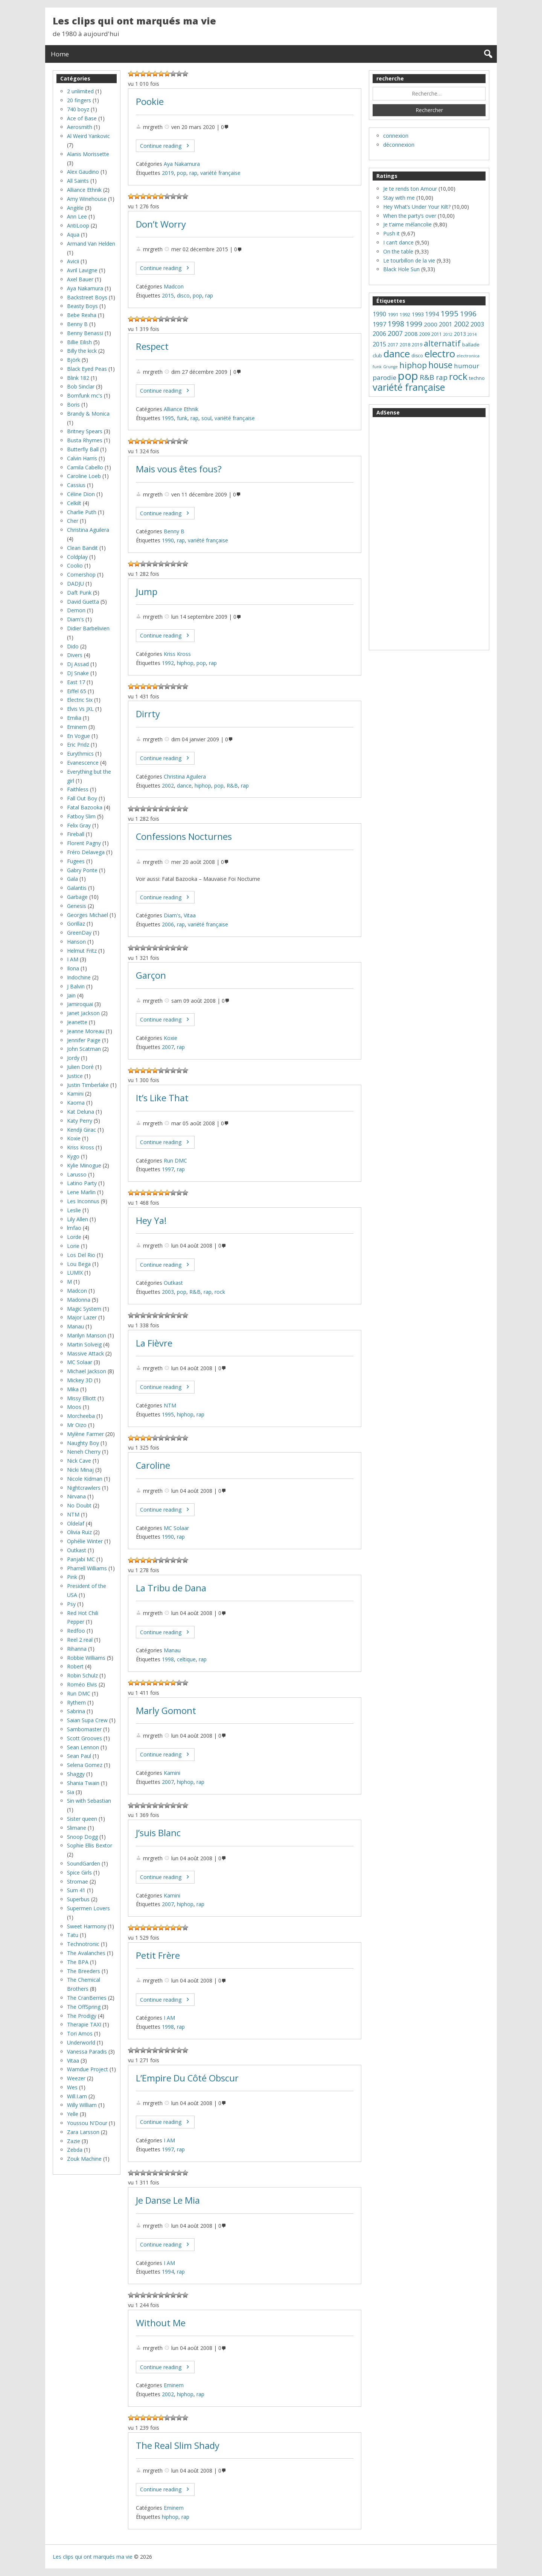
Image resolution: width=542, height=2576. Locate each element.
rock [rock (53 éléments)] (458, 376)
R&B (232, 785)
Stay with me (399, 197)
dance (184, 785)
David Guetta (83, 601)
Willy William (82, 2104)
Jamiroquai (80, 1004)
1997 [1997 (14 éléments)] (379, 324)
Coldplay (77, 556)
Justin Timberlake (88, 1084)
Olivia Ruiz (79, 1532)
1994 (168, 2271)
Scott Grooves (84, 1738)
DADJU (75, 583)
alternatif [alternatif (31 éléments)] (442, 343)
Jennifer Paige (83, 1040)
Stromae (77, 1881)
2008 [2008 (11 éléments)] (411, 333)
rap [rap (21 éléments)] (442, 377)
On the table (398, 251)
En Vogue (78, 735)
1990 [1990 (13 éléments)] (379, 314)
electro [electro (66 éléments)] (440, 353)
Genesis (76, 905)
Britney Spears (84, 431)
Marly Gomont (166, 1711)
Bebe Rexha (81, 315)
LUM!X (75, 1272)
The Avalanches (86, 1953)
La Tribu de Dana (171, 1588)
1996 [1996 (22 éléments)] (468, 314)
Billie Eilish (79, 342)
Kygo (73, 1156)
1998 (168, 1659)
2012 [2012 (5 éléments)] (447, 334)
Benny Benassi (85, 333)
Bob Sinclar (80, 386)
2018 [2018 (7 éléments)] (405, 345)
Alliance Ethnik (181, 409)
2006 (168, 924)
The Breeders (83, 1971)
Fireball (75, 834)
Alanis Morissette (88, 154)
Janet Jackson (83, 1013)
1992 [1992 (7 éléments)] (405, 314)
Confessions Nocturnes (184, 836)
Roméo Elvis (82, 1684)
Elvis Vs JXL (80, 708)
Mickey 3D (80, 1380)
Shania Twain (83, 1783)
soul (206, 418)
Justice (75, 1075)
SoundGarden (83, 1863)
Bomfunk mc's (84, 395)
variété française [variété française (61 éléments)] (409, 387)
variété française (220, 172)
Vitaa (190, 915)
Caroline (153, 1465)
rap (193, 172)
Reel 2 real (80, 1639)
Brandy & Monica (88, 413)
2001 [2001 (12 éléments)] (445, 324)
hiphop (185, 662)
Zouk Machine (84, 2158)
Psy (71, 1604)
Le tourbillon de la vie (409, 260)
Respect (152, 346)
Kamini (172, 1772)
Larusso (77, 1174)
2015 (168, 295)
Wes (72, 2087)
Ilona (73, 968)
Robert (75, 1666)
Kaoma (76, 1102)
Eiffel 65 (76, 691)
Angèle (75, 207)
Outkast (173, 1282)
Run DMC (175, 1160)
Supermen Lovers (88, 1908)
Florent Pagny (84, 843)
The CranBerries (87, 1997)
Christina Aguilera (185, 776)
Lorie (73, 1245)
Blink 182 (78, 377)
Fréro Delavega (86, 852)
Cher (72, 520)
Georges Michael (87, 914)
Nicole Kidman (84, 1478)
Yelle (72, 2114)
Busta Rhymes (84, 440)
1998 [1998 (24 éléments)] (396, 324)
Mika (73, 1389)
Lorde (74, 1236)
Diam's (172, 915)
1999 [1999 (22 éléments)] (414, 324)
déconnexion (398, 144)
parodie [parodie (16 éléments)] (384, 377)
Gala (72, 878)
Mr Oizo (77, 1424)
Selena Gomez (84, 1764)
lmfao (74, 1227)
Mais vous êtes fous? (179, 469)
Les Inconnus (83, 1201)
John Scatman (84, 1048)
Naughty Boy (83, 1443)
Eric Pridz (78, 744)
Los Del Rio (81, 1254)
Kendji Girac (81, 1129)
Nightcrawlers (83, 1487)
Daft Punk (79, 592)
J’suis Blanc (158, 1833)
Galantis (77, 887)
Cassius (76, 485)
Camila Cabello (85, 467)
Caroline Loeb (84, 476)
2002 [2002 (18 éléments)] (461, 323)
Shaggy (76, 1774)
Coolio (75, 565)
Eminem (174, 2385)
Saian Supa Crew (87, 1720)
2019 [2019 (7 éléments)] (417, 345)
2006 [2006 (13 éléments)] (379, 333)
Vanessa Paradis (87, 2051)
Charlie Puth (81, 512)
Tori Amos (80, 2033)
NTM (170, 1405)
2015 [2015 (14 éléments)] (379, 344)
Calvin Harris (82, 458)
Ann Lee (77, 216)
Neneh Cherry (83, 1451)
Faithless (77, 789)
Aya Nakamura (182, 163)
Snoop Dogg (82, 1836)
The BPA (77, 1962)
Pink (72, 1576)
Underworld (81, 2042)
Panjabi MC (81, 1559)
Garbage (77, 896)
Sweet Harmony (86, 1926)
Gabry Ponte (82, 870)
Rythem (76, 1702)
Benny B (174, 531)
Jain (71, 995)
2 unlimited (80, 91)
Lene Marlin (81, 1192)
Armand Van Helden (91, 243)
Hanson (76, 941)
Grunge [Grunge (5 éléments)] (390, 366)
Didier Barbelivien (88, 628)
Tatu (72, 1934)
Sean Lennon (83, 1747)
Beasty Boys (82, 306)
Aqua (73, 234)
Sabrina (76, 1711)
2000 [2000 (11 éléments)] (430, 324)
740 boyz (78, 109)
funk (182, 418)
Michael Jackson (86, 1371)
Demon (76, 610)
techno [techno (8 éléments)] (477, 378)
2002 (168, 785)
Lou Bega (79, 1264)
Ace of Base (82, 118)
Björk (73, 359)
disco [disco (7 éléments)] (417, 355)
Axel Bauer (80, 279)
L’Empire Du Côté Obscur (187, 2078)
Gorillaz (76, 923)
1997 (168, 1169)
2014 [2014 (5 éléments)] (472, 334)
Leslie (74, 1210)
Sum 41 (76, 1890)
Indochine (79, 977)
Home (60, 54)
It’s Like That (162, 1098)
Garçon (151, 975)
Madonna (78, 1299)
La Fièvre (154, 1343)
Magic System (84, 1308)
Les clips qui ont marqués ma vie (134, 20)
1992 (168, 662)
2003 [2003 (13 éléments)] (477, 324)
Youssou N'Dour (87, 2123)
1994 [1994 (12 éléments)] (432, 314)
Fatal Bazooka (84, 807)
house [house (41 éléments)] (440, 365)
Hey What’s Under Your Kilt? (417, 206)
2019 (168, 172)
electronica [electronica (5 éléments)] (468, 355)
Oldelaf (75, 1523)
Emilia (74, 717)
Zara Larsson (83, 2132)
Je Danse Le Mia (168, 2200)
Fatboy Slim (81, 816)
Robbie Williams (86, 1657)
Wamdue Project (87, 2069)
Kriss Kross (177, 653)
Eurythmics (80, 753)
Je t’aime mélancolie (407, 224)
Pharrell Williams (87, 1568)
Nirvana (76, 1496)
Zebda (74, 2149)
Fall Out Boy (82, 798)
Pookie (150, 102)
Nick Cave (79, 1460)
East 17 (76, 682)
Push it (391, 233)
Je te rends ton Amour (410, 188)
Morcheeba (81, 1415)
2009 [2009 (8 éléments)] (424, 334)
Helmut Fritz (82, 950)
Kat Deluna (80, 1111)
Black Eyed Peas (87, 368)
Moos (74, 1406)
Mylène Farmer (85, 1434)
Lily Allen (77, 1219)
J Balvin (76, 986)
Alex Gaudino (83, 171)
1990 (168, 540)
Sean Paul (79, 1755)
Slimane (76, 1827)
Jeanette (77, 1022)
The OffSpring (83, 2006)
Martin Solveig (84, 1344)
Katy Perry (79, 1120)
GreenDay (79, 932)
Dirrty (148, 714)
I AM (169, 2017)
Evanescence (83, 762)
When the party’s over (409, 215)
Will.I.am (77, 2096)
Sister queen (82, 1818)
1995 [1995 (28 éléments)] (449, 313)
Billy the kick (82, 350)
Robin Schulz (82, 1675)
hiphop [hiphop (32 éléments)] (413, 365)
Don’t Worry (161, 224)
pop (181, 172)
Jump (146, 592)
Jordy (73, 1057)
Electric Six (80, 699)
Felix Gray (79, 825)
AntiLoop (78, 225)
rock (220, 1291)
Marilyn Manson (86, 1335)
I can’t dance (398, 242)
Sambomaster (84, 1729)
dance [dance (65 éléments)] (397, 353)
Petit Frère (158, 1955)
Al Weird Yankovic (88, 136)
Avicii (73, 261)
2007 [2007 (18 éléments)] (395, 333)
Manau (172, 1650)
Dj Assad (78, 664)
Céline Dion (81, 494)
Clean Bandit (82, 547)
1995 (168, 418)
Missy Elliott (81, 1398)
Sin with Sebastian (89, 1800)
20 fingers (79, 100)
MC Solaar (176, 1528)
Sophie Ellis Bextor (89, 1845)
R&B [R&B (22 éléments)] (427, 377)
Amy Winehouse (87, 198)
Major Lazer (82, 1317)
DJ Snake (78, 673)
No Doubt (79, 1505)
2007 (168, 1046)
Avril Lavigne (82, 270)
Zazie (73, 2141)
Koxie (170, 1037)
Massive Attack (85, 1353)
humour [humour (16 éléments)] (466, 365)
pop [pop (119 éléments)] (408, 375)
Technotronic (83, 1944)
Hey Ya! (151, 1220)
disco (183, 295)
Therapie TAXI (84, 2024)
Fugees (76, 861)
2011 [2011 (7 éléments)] (436, 334)
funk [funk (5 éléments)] (377, 366)
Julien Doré (80, 1066)
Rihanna (77, 1648)
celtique (186, 1659)
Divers (74, 655)
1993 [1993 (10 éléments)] (418, 314)
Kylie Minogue (84, 1165)
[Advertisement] (429, 534)
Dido (73, 646)
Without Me (161, 2323)
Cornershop (81, 574)
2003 (168, 1291)
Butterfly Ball (83, 449)
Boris (73, 404)
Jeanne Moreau (85, 1031)
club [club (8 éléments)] (377, 355)
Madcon (174, 286)
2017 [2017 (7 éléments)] (393, 345)
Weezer (76, 2078)
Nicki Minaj (80, 1469)
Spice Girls (79, 1872)
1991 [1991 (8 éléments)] (393, 314)
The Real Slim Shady (177, 2445)
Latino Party (82, 1183)
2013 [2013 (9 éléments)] (460, 333)
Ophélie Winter (85, 1541)
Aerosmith (79, 127)
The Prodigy (81, 2015)
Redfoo (76, 1630)
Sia (70, 1792)
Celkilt (74, 503)
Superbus (78, 1899)
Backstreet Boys (87, 297)
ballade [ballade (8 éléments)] (471, 344)
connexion (395, 135)
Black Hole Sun (401, 269)
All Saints (78, 180)
